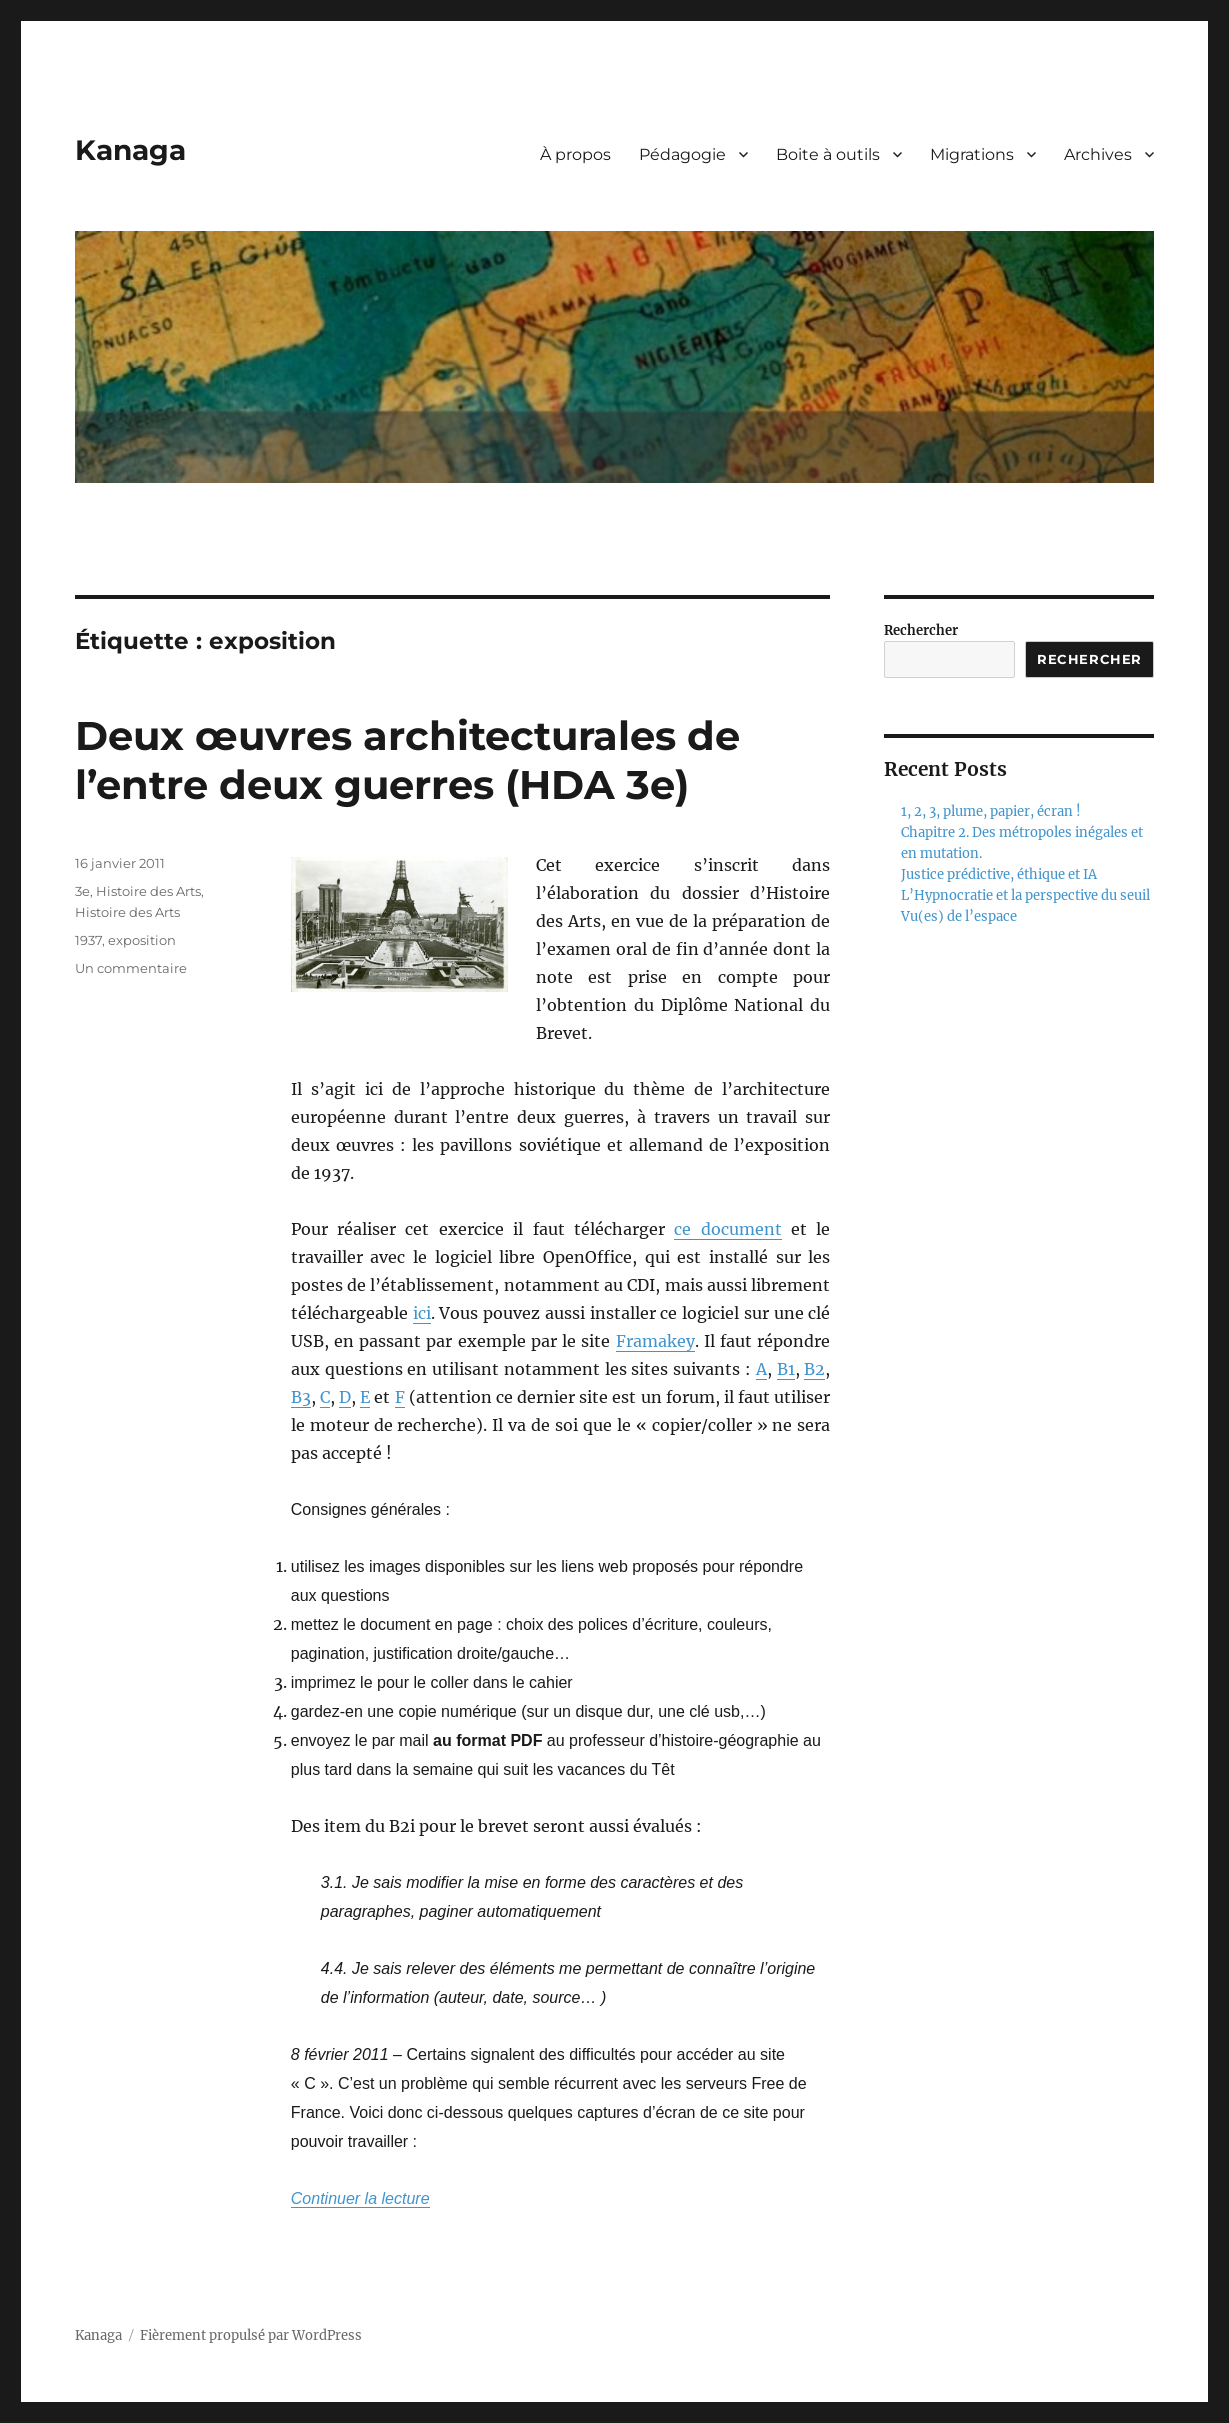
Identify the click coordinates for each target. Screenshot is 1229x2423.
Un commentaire (131, 968)
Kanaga (130, 150)
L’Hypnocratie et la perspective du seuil (1025, 895)
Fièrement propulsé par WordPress (251, 2335)
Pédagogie (682, 154)
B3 (301, 1397)
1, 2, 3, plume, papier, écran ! (991, 811)
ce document (727, 1229)
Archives (1098, 154)
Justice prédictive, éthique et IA (999, 874)
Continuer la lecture (360, 2198)
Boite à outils (828, 154)
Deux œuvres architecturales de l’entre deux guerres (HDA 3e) (407, 760)
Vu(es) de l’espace (959, 916)
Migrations (972, 154)
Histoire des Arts (148, 891)
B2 (814, 1369)
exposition (142, 940)
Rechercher (921, 630)
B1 (786, 1369)
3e (82, 891)
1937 (88, 940)
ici (422, 1313)
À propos (575, 154)
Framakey (655, 1341)
